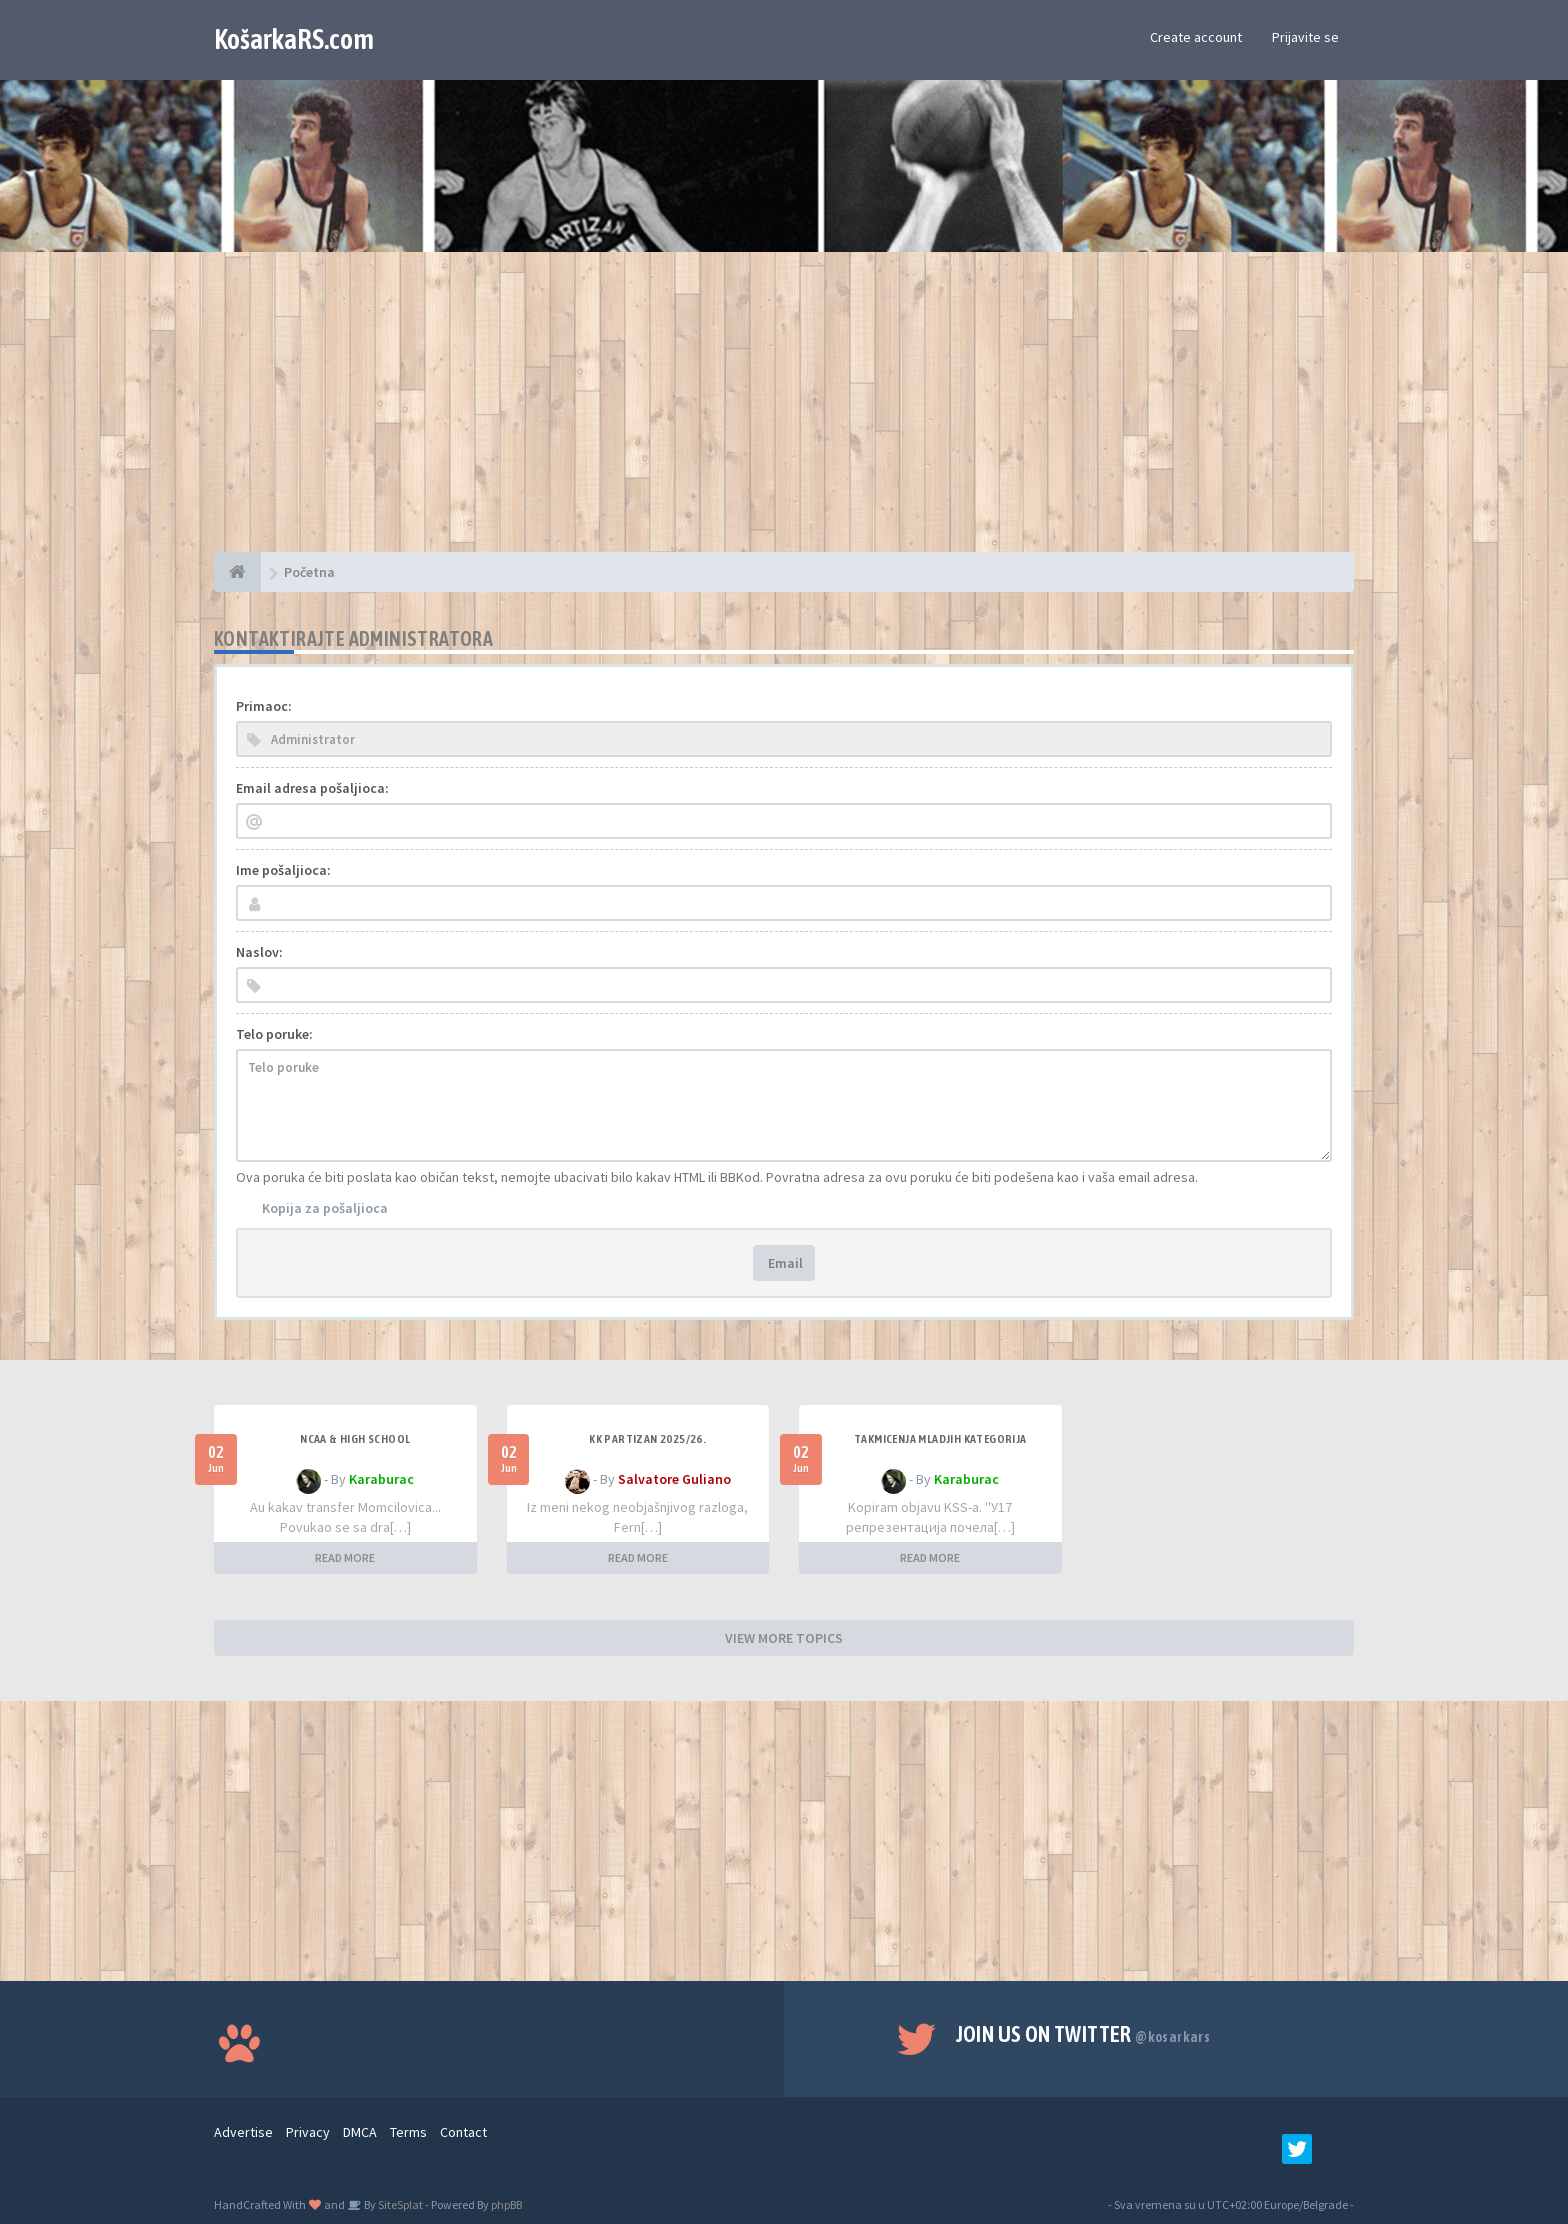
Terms (408, 2132)
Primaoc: (264, 706)
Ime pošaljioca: (283, 870)
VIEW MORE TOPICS (784, 1638)
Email (784, 1263)
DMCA (360, 2132)
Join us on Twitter (1083, 2034)
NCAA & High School (355, 1439)
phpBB (506, 2204)
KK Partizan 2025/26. (647, 1439)
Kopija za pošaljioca (325, 1208)
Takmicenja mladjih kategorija (940, 1439)
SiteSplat (399, 2204)
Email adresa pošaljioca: (312, 788)
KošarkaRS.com (294, 39)
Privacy (308, 2132)
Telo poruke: (274, 1034)
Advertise (243, 2132)
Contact (463, 2132)
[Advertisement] (784, 412)
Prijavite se (1305, 37)
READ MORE (345, 1557)
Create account (1196, 37)
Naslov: (259, 952)
